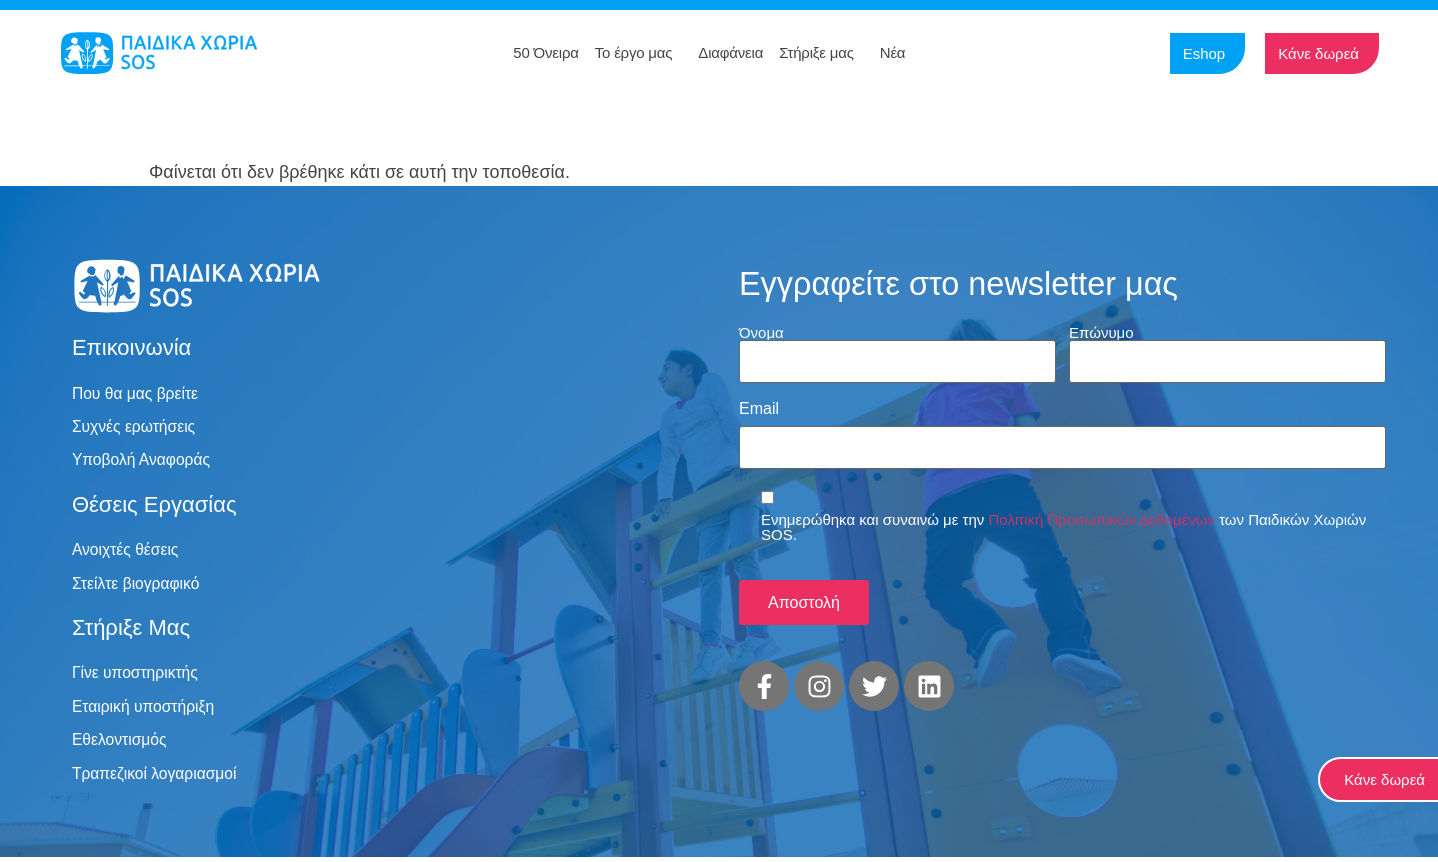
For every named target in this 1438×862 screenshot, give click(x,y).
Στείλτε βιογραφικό (137, 585)
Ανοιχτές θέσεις (126, 551)
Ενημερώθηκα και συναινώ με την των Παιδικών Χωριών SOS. (1063, 522)
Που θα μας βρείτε (136, 393)
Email (759, 407)
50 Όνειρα (545, 52)
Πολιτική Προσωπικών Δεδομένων (1102, 514)
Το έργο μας (639, 53)
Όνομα (761, 332)
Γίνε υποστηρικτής (136, 675)
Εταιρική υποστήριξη (145, 709)
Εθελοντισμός (120, 743)
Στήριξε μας (821, 53)
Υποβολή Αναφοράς (143, 461)
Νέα (898, 53)
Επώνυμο (1101, 332)
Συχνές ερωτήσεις (135, 427)
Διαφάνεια (730, 52)
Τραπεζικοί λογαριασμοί (156, 777)
